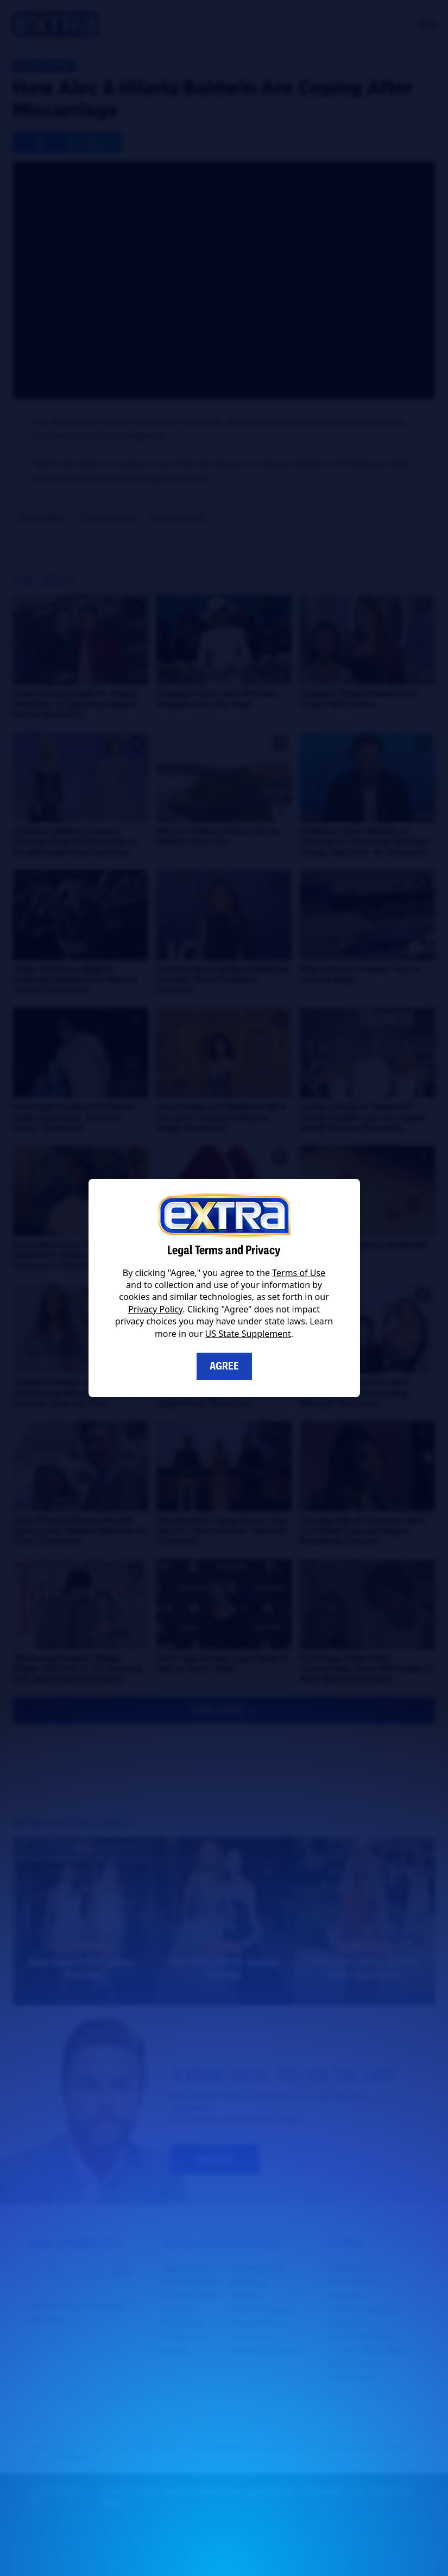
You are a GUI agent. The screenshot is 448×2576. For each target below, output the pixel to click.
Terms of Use (298, 1273)
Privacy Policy (155, 1309)
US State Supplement (248, 1334)
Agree (224, 1365)
